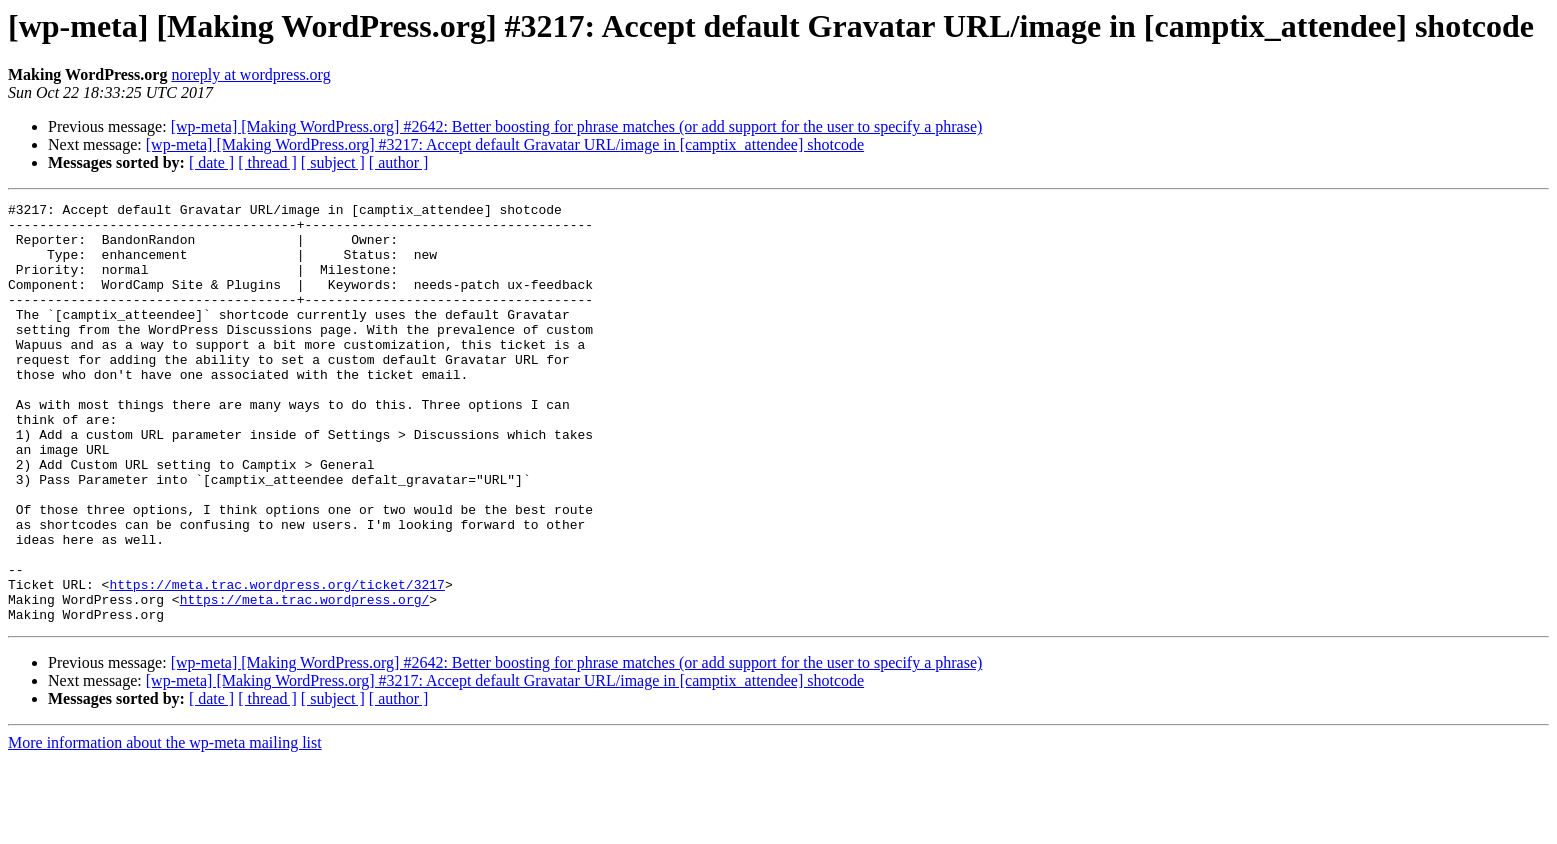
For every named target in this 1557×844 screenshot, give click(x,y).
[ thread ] (267, 162)
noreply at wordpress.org (250, 74)
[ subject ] (333, 162)
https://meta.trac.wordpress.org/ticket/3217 (276, 662)
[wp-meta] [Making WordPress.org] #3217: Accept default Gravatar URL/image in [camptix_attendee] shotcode (505, 144)
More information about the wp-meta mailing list (165, 826)
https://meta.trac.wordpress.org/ (305, 680)
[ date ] (211, 162)
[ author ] (399, 162)
